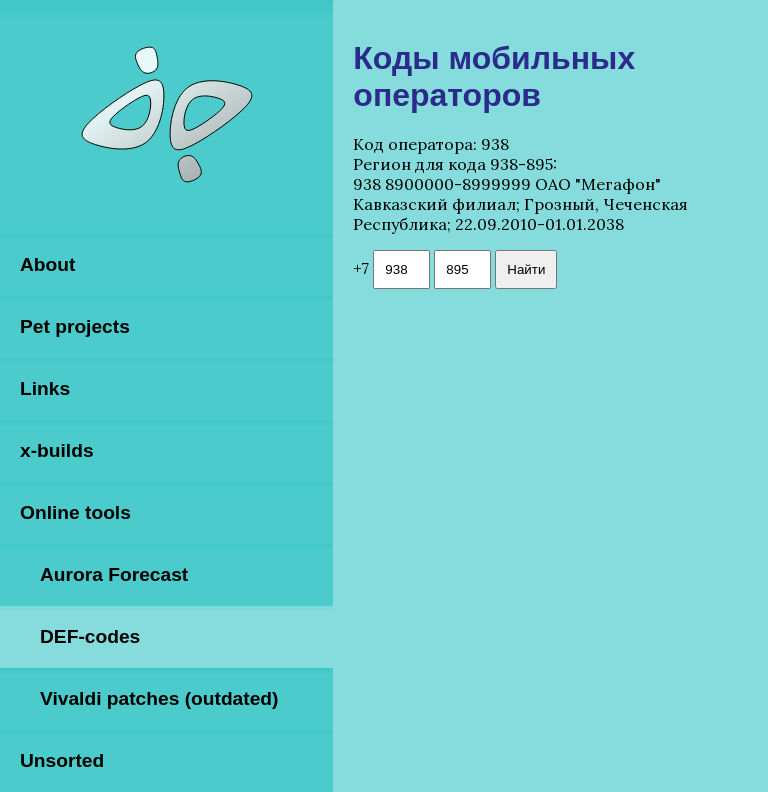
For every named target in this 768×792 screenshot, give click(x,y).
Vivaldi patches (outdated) (159, 698)
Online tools (75, 512)
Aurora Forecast (114, 574)
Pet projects (75, 326)
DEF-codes (90, 636)
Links (45, 388)
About (47, 264)
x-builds (57, 450)
